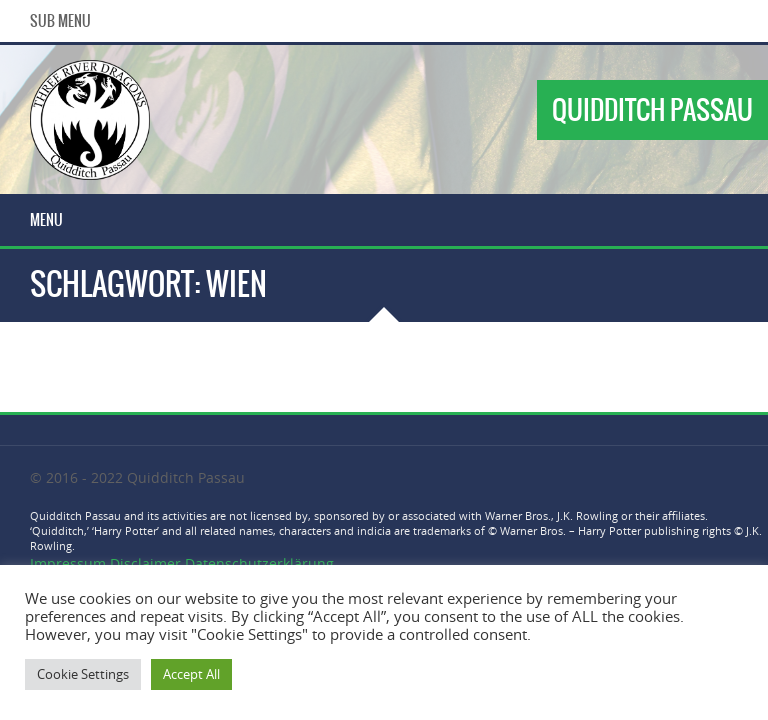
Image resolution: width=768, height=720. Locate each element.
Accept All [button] (191, 674)
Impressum (70, 563)
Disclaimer (145, 563)
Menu (46, 220)
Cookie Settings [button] (83, 674)
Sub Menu (60, 21)
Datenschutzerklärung (259, 563)
